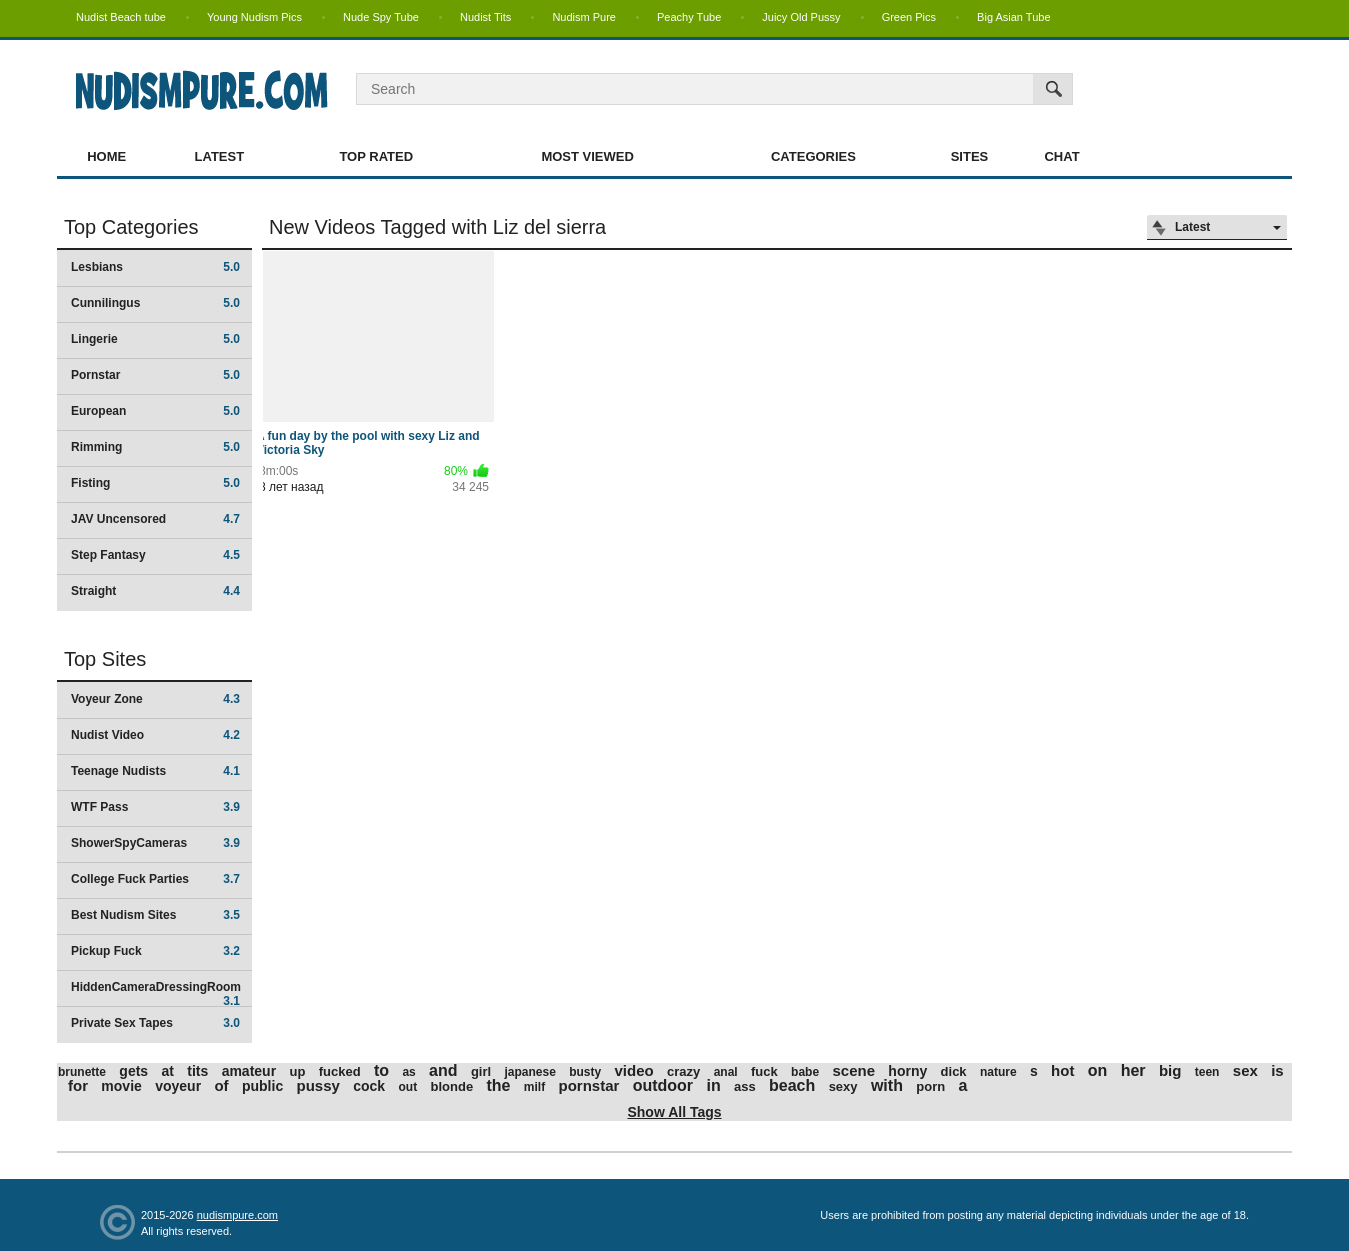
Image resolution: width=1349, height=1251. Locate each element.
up (297, 1071)
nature (998, 1072)
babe (805, 1072)
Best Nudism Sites (155, 915)
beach (792, 1085)
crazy (683, 1071)
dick (954, 1071)
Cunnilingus (155, 303)
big (1170, 1070)
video (634, 1070)
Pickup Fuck (155, 951)
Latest (220, 156)
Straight (155, 591)
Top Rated (376, 156)
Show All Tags (674, 1112)
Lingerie (155, 339)
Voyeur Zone (155, 699)
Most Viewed (587, 156)
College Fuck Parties (155, 879)
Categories (813, 156)
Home (106, 156)
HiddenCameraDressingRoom (156, 993)
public (262, 1086)
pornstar (588, 1085)
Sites (970, 156)
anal (726, 1072)
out (408, 1087)
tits (197, 1071)
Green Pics (909, 17)
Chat (1061, 156)
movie (121, 1086)
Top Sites (105, 659)
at (167, 1071)
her (1133, 1070)
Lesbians (155, 267)
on (1098, 1070)
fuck (764, 1071)
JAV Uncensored (155, 519)
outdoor (663, 1085)
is (1277, 1070)
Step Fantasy (155, 555)
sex (1245, 1070)
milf (534, 1087)
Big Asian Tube (1013, 17)
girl (481, 1071)
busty (585, 1072)
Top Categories (131, 227)
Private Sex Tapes (155, 1023)
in (713, 1085)
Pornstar (155, 375)
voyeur (178, 1086)
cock (369, 1086)
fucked (340, 1071)
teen (1207, 1072)
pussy (318, 1085)
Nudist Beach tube (121, 17)
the (498, 1085)
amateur (249, 1071)
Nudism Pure (584, 17)
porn (930, 1086)
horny (907, 1071)
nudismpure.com (237, 1215)
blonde (452, 1086)
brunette (82, 1072)
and (443, 1070)
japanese (529, 1072)
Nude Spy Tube (381, 17)
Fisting (155, 483)
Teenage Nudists (155, 771)
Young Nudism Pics (254, 17)
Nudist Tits (485, 17)
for (78, 1085)
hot (1062, 1070)
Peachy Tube (689, 17)
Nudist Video (155, 735)
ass (745, 1086)
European (155, 411)
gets (133, 1071)
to (381, 1070)
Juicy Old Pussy (801, 17)
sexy (843, 1086)
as (408, 1072)
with (887, 1085)
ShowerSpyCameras (155, 843)
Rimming (155, 447)
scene (853, 1070)
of (221, 1085)
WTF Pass (155, 807)
